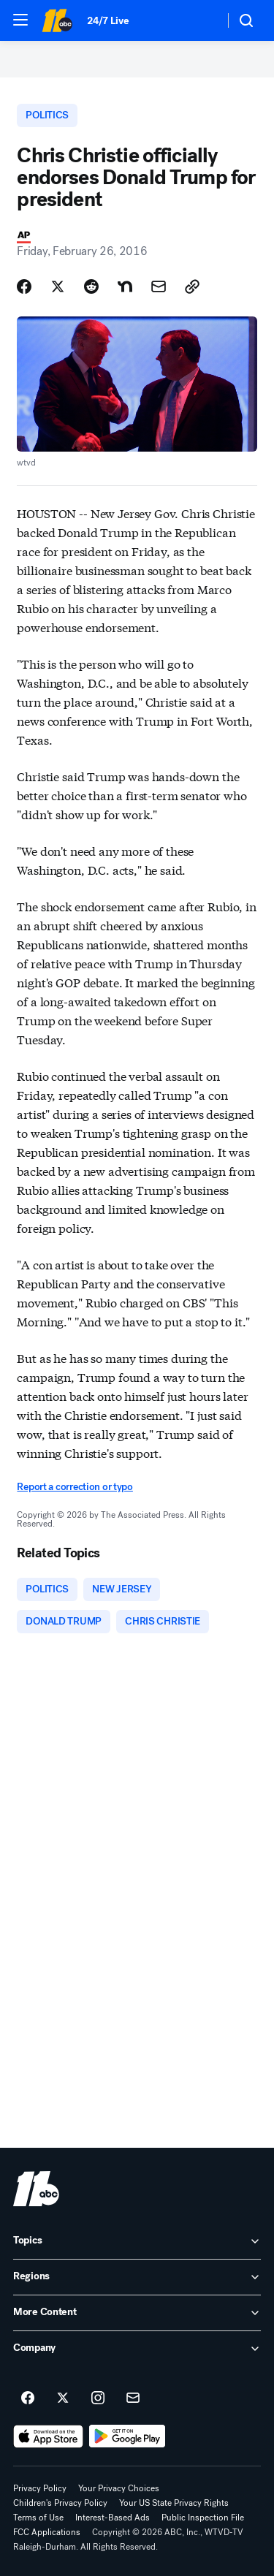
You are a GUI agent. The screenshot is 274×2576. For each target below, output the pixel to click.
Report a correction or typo (74, 1487)
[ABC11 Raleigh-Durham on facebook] (27, 2398)
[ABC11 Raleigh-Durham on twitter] (62, 2398)
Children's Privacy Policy (60, 2503)
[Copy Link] (192, 286)
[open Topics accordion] (137, 2241)
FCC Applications (46, 2532)
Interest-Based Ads (112, 2517)
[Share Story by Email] (158, 286)
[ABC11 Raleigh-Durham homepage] (57, 20)
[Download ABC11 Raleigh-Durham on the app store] (48, 2436)
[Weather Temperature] (201, 20)
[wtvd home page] (36, 2188)
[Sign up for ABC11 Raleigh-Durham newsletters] (133, 2398)
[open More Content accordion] (137, 2313)
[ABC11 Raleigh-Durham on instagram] (98, 2398)
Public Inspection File (202, 2517)
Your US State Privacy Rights (174, 2503)
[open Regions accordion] (137, 2277)
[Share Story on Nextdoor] (125, 286)
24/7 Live (108, 21)
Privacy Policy (39, 2488)
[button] (20, 19)
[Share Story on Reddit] (91, 286)
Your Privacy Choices (118, 2488)
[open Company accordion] (137, 2349)
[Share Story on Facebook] (24, 286)
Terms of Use (38, 2517)
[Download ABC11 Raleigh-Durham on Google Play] (127, 2436)
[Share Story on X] (57, 286)
